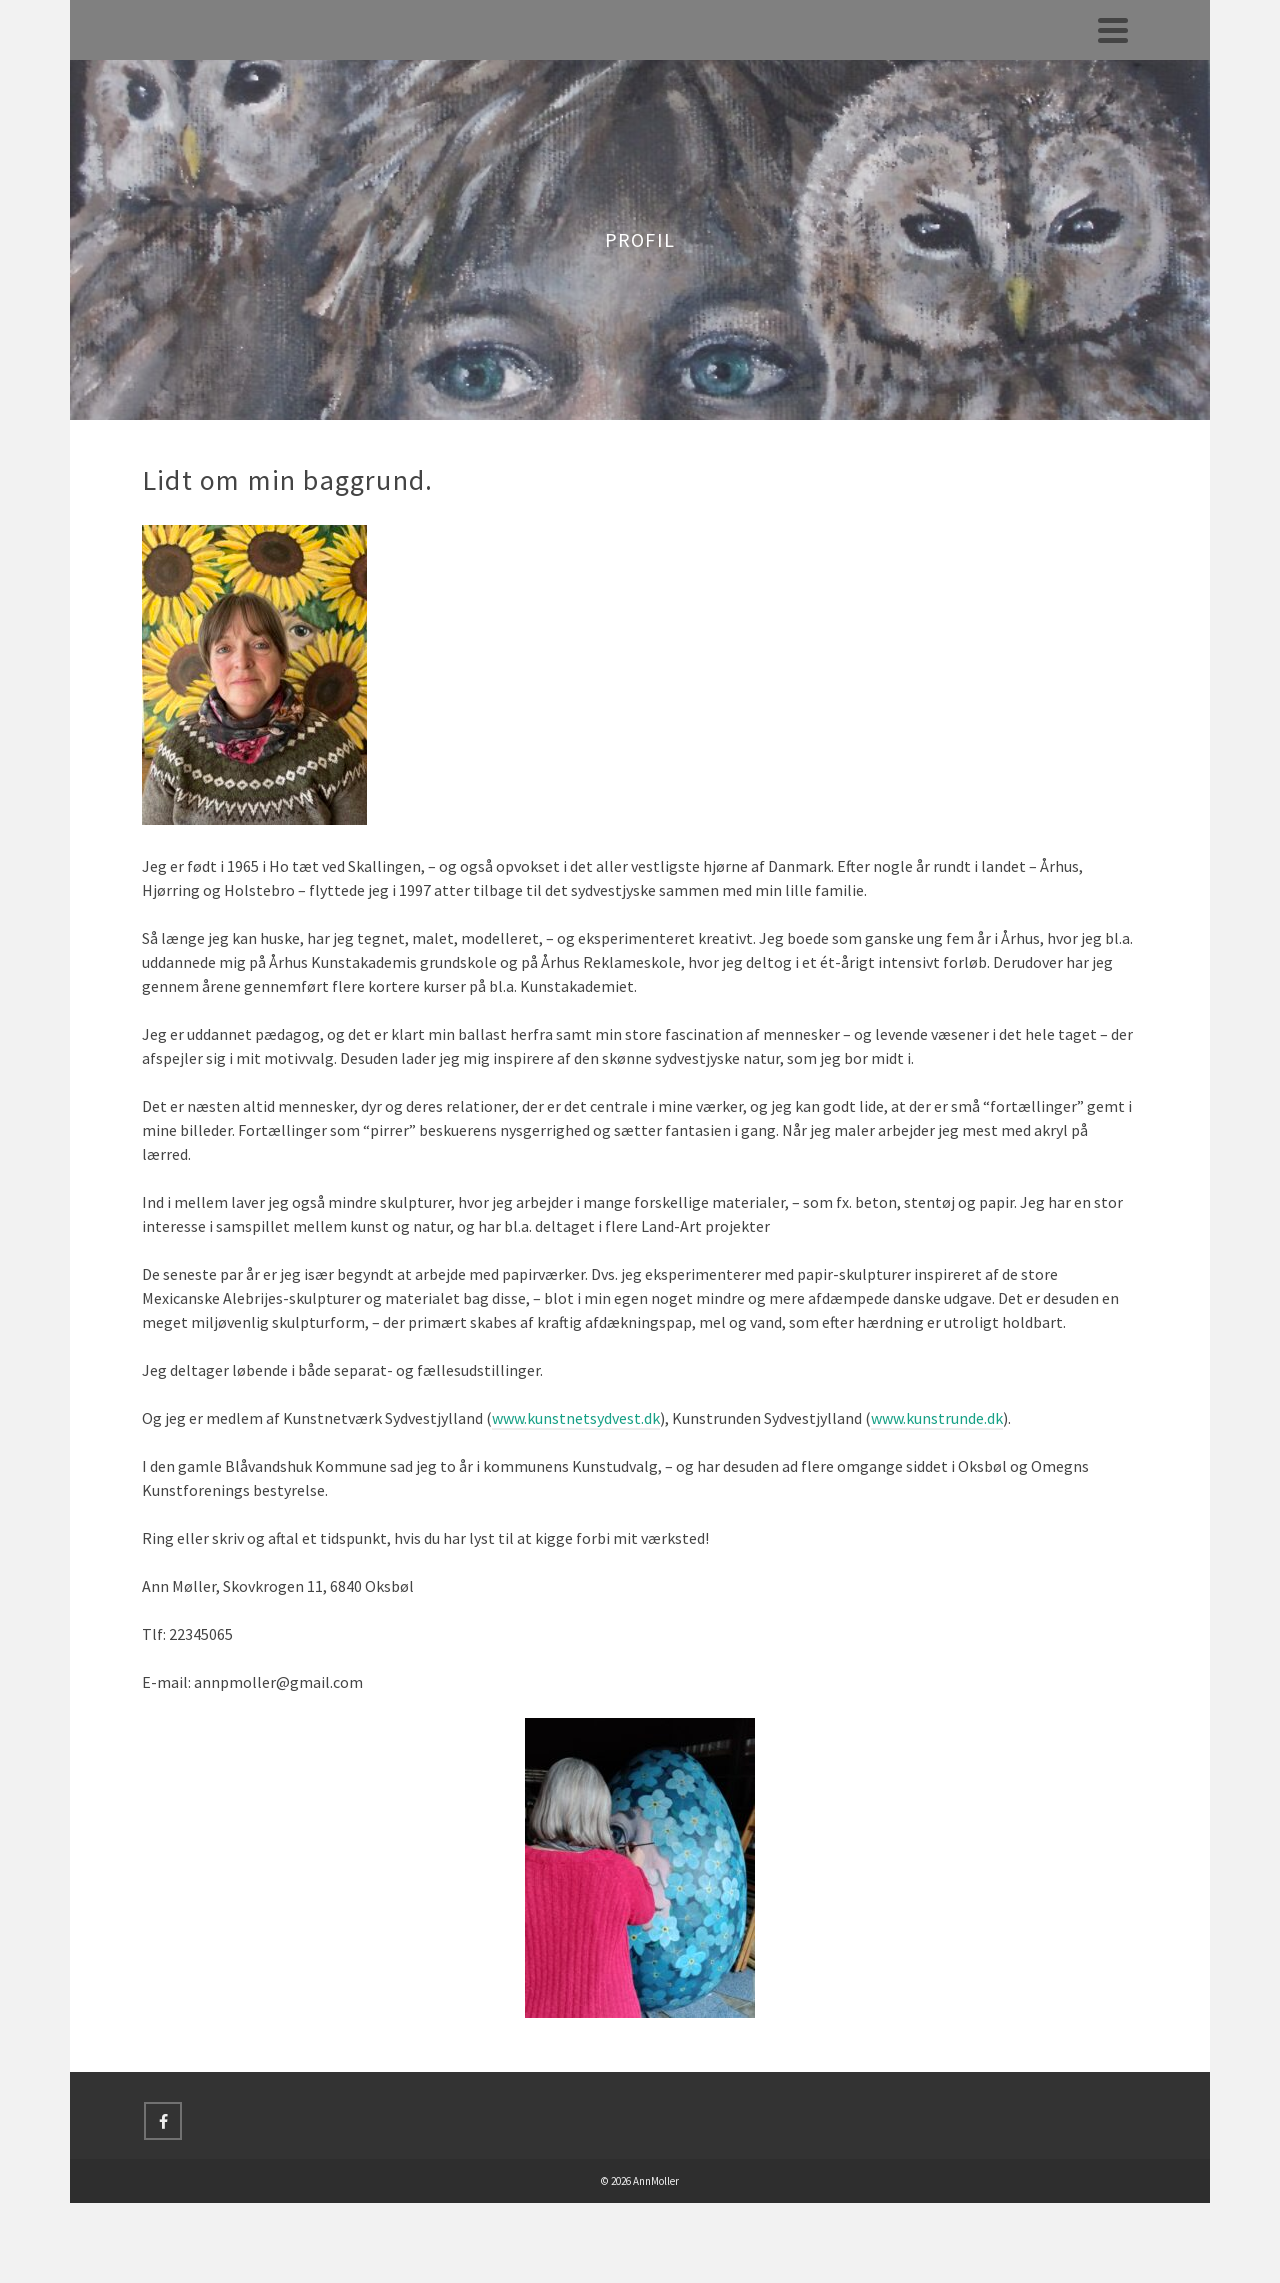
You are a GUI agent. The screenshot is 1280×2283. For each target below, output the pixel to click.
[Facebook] (163, 2121)
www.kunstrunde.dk (937, 1418)
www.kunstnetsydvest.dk (576, 1418)
